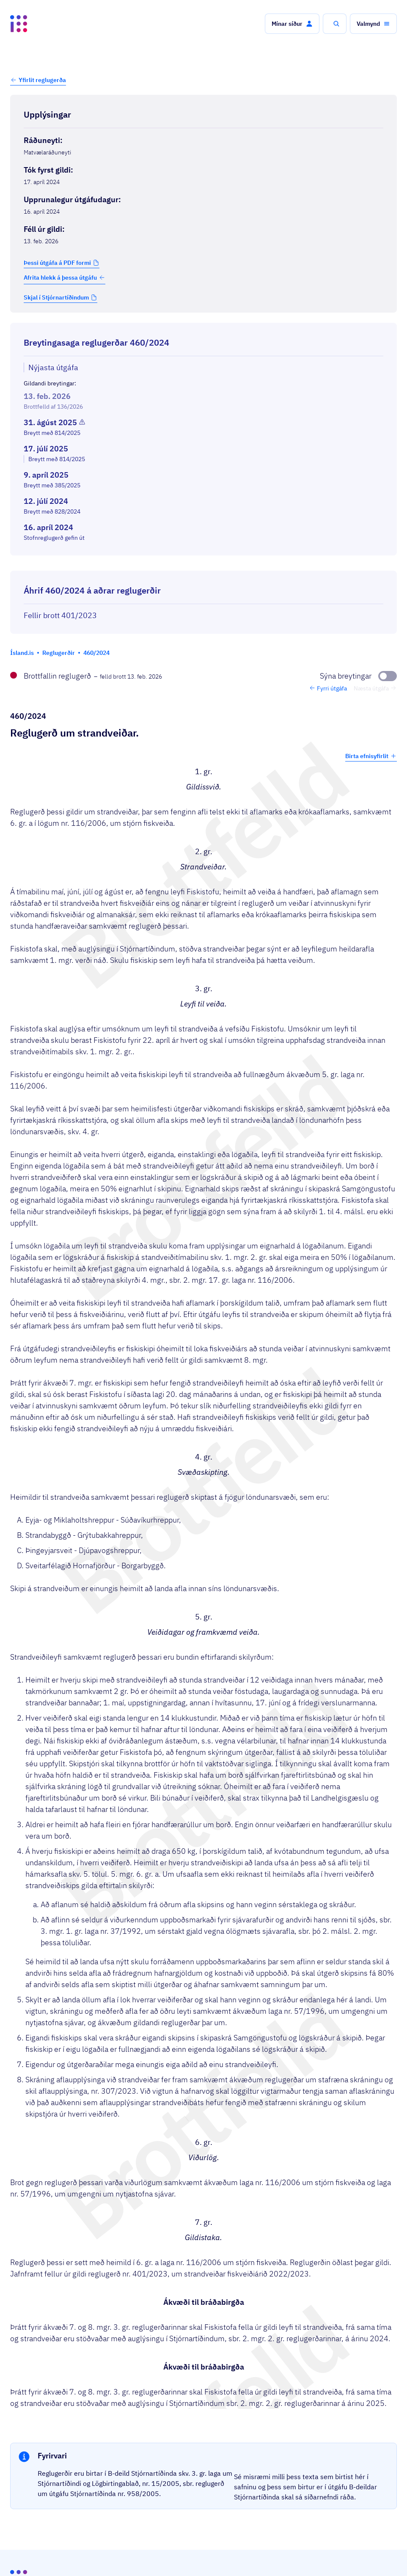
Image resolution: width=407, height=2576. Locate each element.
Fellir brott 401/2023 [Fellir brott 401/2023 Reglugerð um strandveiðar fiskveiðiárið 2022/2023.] (60, 615)
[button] (292, 24)
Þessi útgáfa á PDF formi (57, 263)
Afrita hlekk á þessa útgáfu (64, 277)
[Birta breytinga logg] (203, 563)
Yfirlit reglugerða (42, 80)
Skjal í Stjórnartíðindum (56, 297)
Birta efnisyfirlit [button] (371, 756)
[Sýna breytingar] (358, 676)
